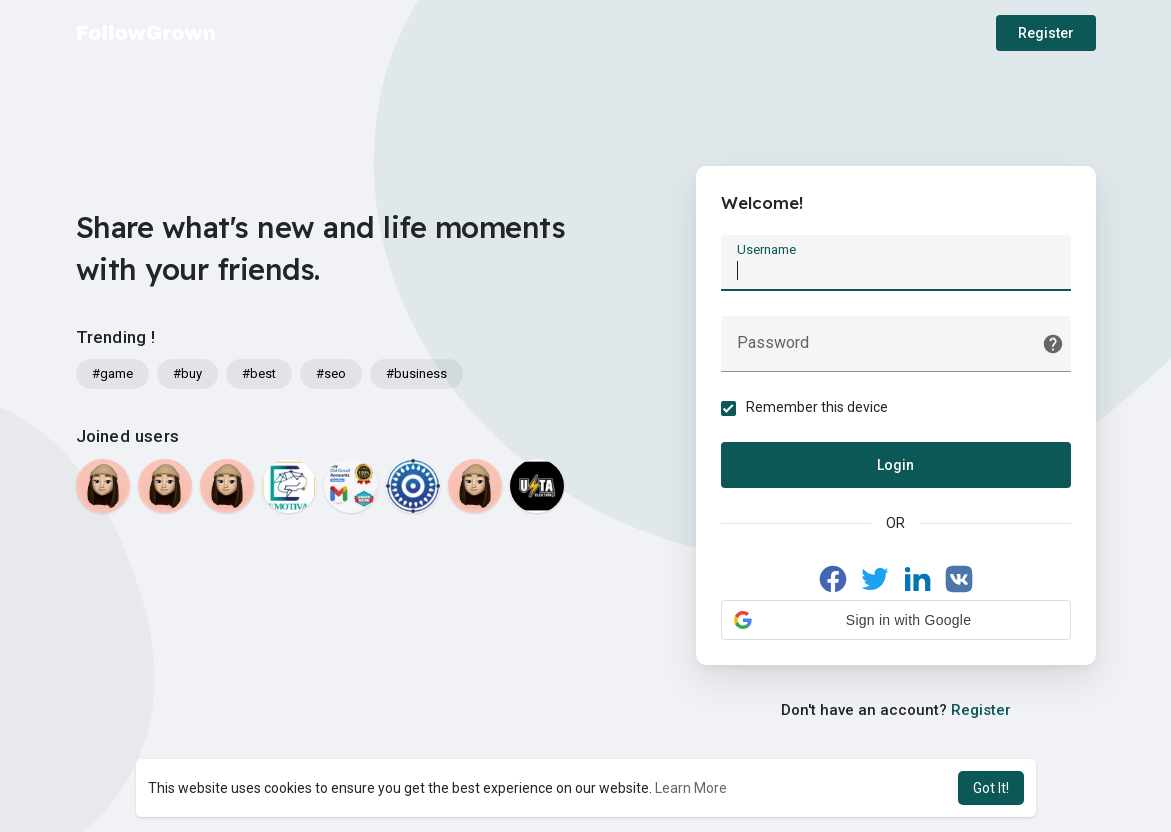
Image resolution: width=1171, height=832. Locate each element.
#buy (187, 373)
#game (112, 373)
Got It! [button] (991, 788)
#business (416, 373)
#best (259, 373)
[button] (896, 620)
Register (1046, 33)
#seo (331, 373)
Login (895, 465)
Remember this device (817, 407)
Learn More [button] (691, 788)
